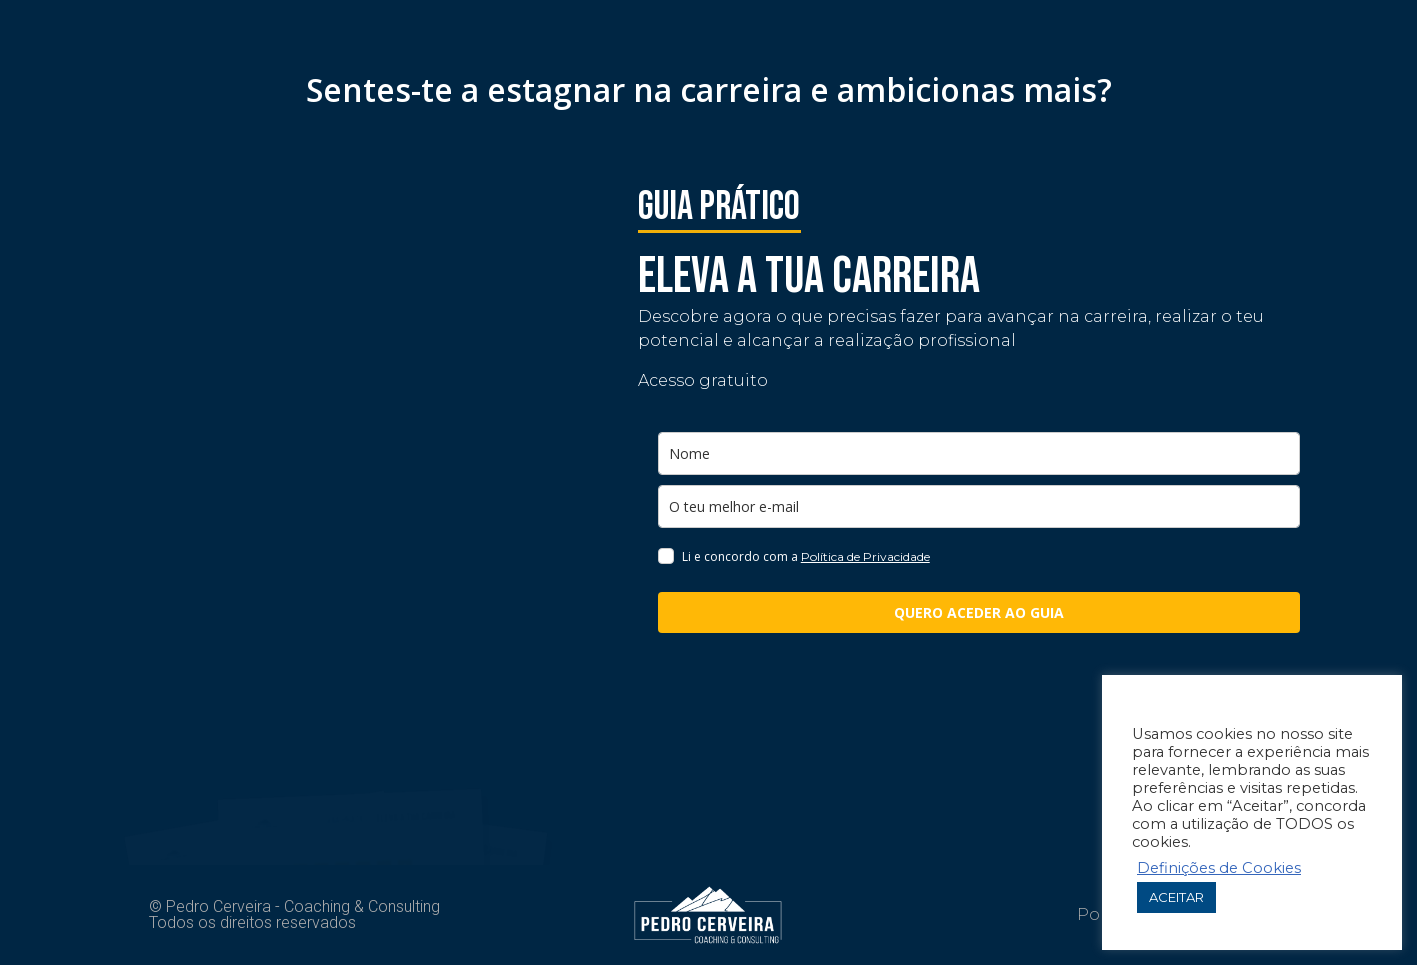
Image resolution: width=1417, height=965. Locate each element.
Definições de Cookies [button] (1219, 868)
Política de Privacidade (865, 556)
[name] (979, 453)
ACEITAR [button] (1176, 897)
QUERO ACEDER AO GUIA (979, 612)
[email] (979, 506)
